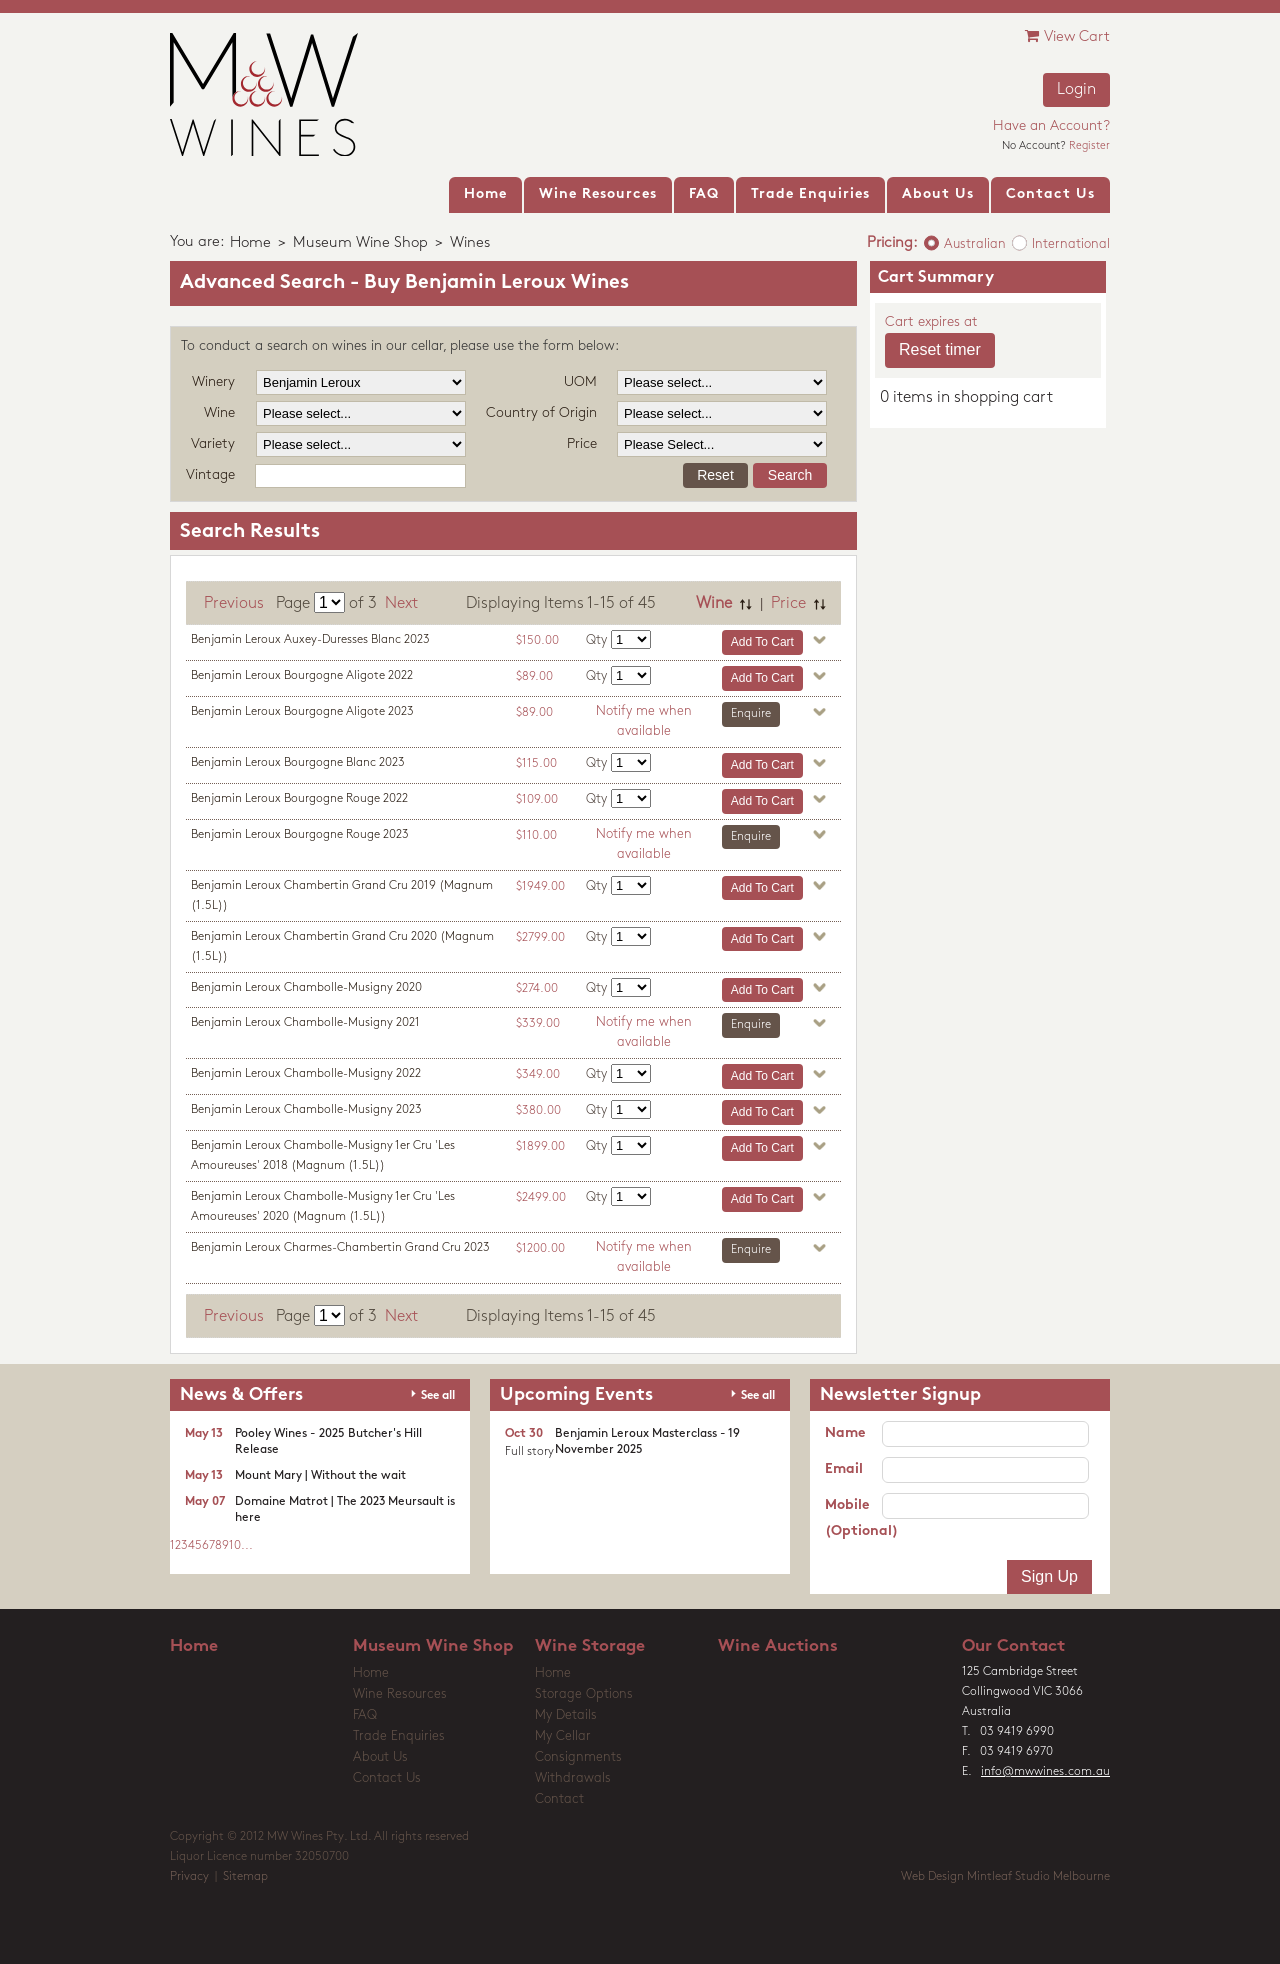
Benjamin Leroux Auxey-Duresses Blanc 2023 (310, 640)
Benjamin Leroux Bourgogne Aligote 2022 (302, 676)
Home (250, 243)
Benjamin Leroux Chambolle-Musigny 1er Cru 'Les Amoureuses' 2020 (323, 1207)
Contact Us (387, 1778)
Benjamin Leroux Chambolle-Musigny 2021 (305, 1023)
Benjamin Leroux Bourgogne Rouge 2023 (300, 835)
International (1071, 244)
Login (1076, 90)
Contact (559, 1799)
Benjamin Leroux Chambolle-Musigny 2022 (306, 1074)
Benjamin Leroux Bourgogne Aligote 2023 (302, 712)
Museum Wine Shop (360, 243)
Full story (529, 1452)
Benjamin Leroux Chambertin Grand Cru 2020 (342, 947)
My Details (566, 1715)
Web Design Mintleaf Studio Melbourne (1005, 1877)
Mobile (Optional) (853, 1518)
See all (438, 1396)
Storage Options (584, 1694)
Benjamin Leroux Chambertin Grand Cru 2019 (342, 896)
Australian (975, 244)
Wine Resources (400, 1694)
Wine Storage (590, 1646)
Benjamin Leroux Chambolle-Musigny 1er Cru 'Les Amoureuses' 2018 (323, 1156)
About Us (380, 1757)
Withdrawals (573, 1778)
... (247, 1546)
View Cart (1067, 36)
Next (401, 604)
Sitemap (245, 1877)
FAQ (365, 1715)
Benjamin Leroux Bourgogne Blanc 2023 (298, 763)
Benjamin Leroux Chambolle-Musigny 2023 (306, 1110)
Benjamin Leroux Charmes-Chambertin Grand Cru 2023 (340, 1248)
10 (235, 1546)
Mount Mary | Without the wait (320, 1476)
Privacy (189, 1877)
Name (845, 1433)
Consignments (578, 1757)
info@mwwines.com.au (1045, 1772)
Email (844, 1469)
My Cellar (563, 1736)
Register (1089, 146)
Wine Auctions (778, 1646)
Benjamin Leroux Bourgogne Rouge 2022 (299, 799)
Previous (234, 604)
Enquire (751, 714)
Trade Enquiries (399, 1736)
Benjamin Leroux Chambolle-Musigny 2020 (306, 988)
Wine (714, 604)
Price (788, 604)
